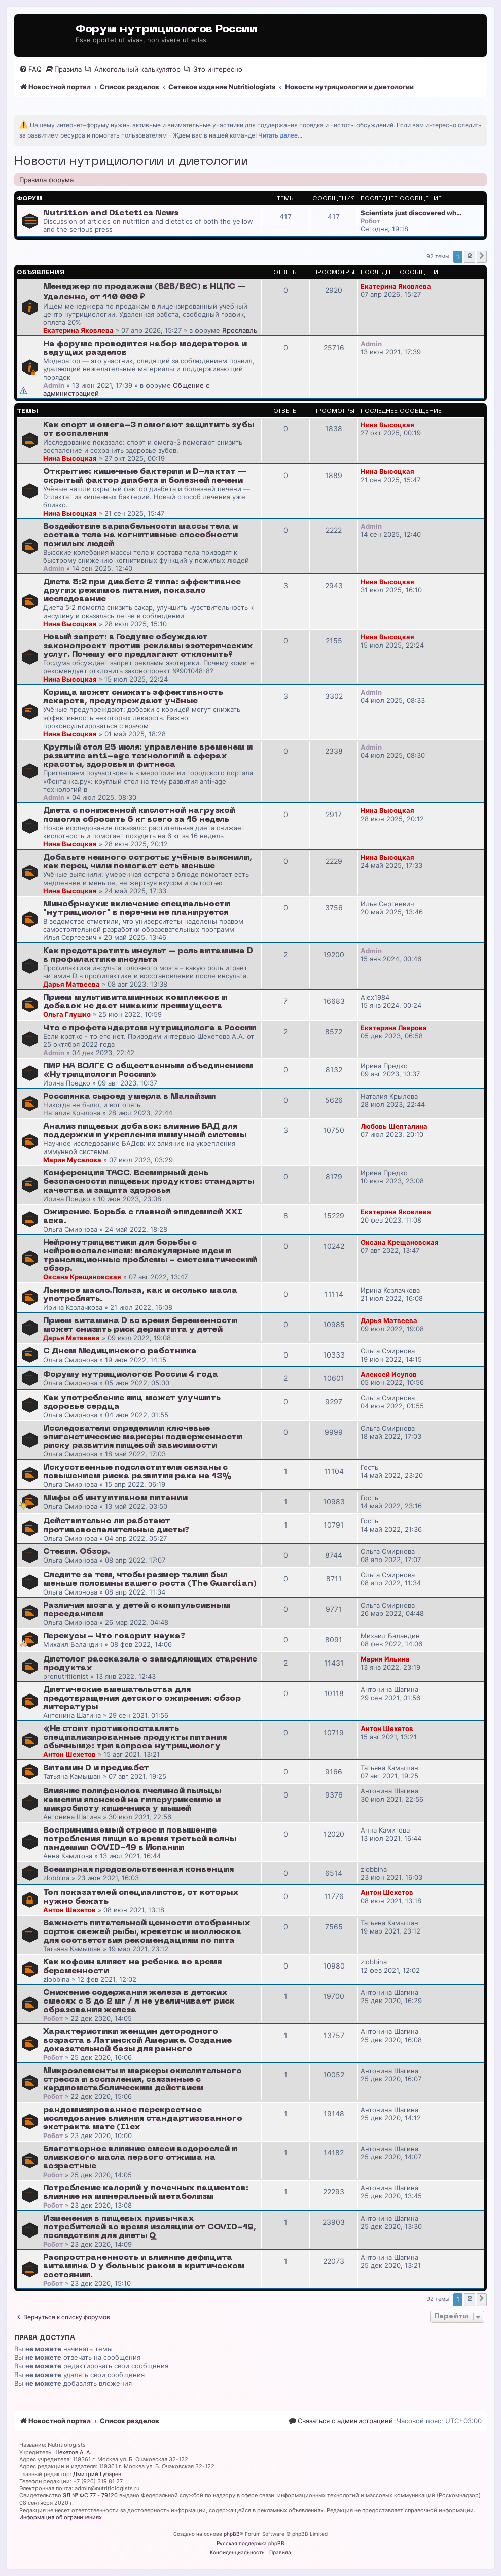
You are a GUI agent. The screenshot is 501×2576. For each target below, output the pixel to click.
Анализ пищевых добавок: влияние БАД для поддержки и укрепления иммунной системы (144, 1131)
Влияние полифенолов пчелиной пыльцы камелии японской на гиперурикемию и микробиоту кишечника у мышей (132, 1800)
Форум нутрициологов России (166, 29)
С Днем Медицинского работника (120, 1351)
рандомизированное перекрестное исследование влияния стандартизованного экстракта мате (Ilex (142, 2118)
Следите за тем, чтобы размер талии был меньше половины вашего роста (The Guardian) (150, 1579)
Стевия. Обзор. (76, 1552)
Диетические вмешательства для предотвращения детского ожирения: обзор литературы (142, 1698)
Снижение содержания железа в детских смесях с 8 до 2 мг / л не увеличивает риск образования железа (139, 2001)
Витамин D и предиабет (96, 1768)
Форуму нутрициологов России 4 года (130, 1375)
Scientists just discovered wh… (411, 213)
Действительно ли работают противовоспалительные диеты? (116, 1525)
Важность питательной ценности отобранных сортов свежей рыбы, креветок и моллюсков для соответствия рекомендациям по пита (147, 1932)
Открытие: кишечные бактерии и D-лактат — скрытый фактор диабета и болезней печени (144, 476)
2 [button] (469, 256)
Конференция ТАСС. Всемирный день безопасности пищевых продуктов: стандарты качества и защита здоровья (148, 1182)
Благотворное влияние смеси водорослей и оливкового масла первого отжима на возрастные (140, 2158)
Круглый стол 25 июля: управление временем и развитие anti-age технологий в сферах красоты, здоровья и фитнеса (148, 756)
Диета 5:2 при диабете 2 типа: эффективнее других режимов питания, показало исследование (142, 590)
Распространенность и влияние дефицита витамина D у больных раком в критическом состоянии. (144, 2266)
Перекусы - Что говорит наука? (114, 1636)
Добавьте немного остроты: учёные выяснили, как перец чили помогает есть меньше (147, 862)
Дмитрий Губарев (97, 2474)
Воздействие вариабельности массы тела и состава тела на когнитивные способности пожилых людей (140, 535)
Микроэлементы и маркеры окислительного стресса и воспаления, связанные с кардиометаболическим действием (142, 2079)
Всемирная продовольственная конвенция (138, 1870)
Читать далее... (280, 135)
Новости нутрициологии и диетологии (131, 162)
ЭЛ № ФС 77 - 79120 (90, 2495)
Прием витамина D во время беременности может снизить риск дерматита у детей (140, 1325)
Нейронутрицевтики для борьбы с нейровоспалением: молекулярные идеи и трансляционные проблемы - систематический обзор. (150, 1256)
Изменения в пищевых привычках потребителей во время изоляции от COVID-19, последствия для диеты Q (149, 2227)
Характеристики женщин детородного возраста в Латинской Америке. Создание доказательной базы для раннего (137, 2040)
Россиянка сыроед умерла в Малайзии (129, 1097)
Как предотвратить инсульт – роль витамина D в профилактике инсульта (148, 955)
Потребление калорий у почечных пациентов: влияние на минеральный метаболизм (145, 2192)
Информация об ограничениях (60, 2517)
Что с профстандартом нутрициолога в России (149, 1028)
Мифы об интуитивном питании (115, 1498)
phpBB (232, 2534)
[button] (482, 257)
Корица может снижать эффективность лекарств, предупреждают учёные (133, 697)
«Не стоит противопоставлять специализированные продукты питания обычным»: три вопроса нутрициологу (135, 1737)
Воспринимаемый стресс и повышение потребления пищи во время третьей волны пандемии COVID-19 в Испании (139, 1839)
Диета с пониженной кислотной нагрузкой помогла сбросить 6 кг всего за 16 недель (139, 815)
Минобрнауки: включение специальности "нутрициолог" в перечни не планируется (136, 908)
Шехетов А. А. (72, 2452)
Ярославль (239, 330)
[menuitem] (30, 69)
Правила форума (46, 180)
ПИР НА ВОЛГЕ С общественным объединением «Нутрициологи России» (148, 1070)
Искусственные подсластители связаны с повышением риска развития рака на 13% (137, 1472)
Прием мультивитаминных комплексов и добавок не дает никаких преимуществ (135, 1002)
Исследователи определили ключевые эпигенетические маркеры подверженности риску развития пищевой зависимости (142, 1437)
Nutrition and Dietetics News (111, 213)
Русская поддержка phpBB (250, 2543)
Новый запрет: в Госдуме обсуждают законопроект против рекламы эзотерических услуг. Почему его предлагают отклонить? (148, 646)
